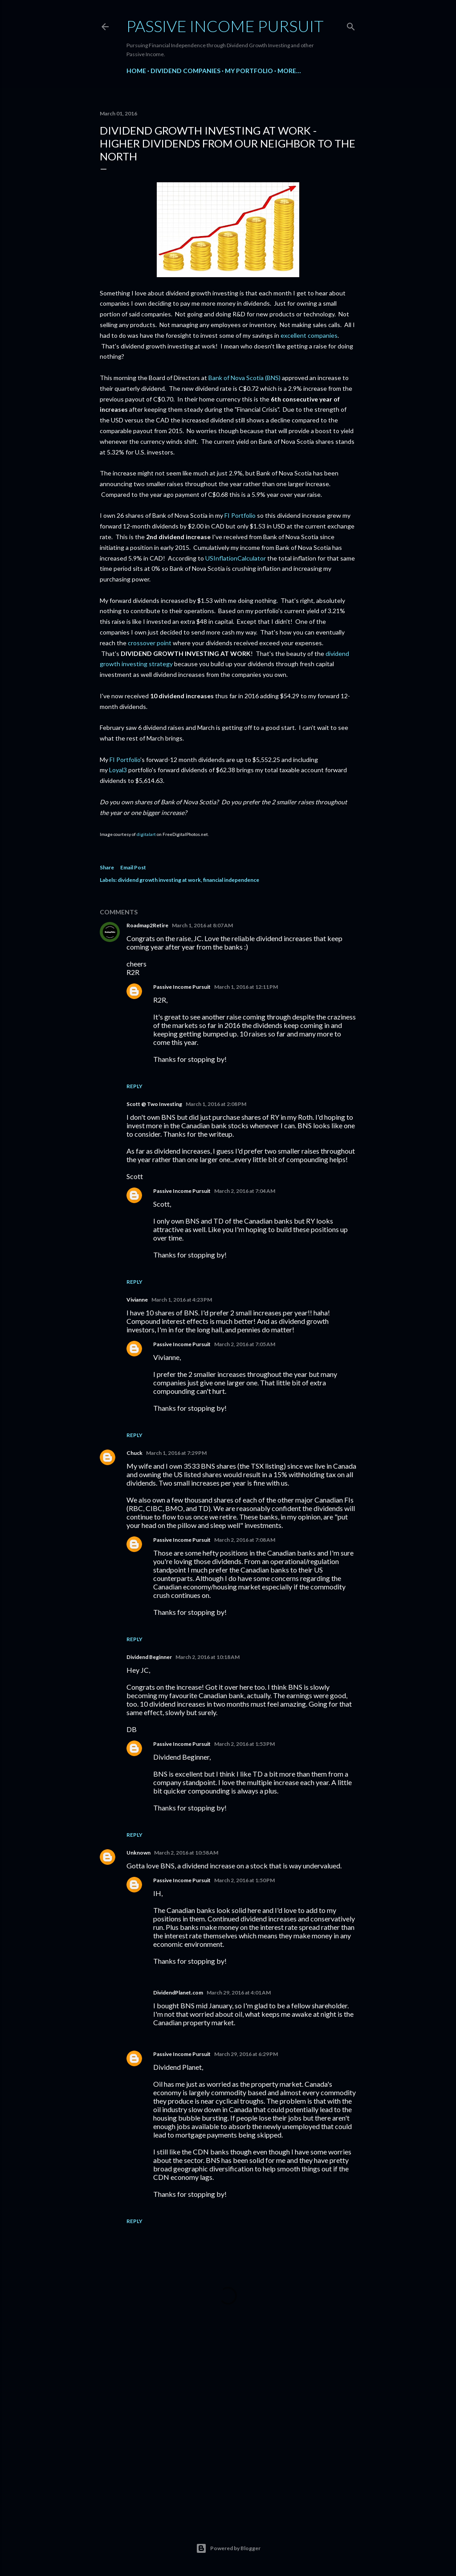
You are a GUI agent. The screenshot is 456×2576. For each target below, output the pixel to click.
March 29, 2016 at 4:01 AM (239, 1992)
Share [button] (107, 867)
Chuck (134, 1453)
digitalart (146, 834)
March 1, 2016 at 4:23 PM (181, 1299)
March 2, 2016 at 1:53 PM (244, 1744)
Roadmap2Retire (147, 925)
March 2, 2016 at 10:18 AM (207, 1657)
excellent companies (309, 335)
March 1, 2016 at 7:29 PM (176, 1453)
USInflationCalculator (235, 558)
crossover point (149, 643)
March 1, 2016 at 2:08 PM (216, 1104)
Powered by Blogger (228, 2548)
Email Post (133, 867)
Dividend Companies (185, 70)
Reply (134, 1086)
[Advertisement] (228, 2436)
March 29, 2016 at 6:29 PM (246, 2054)
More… (289, 70)
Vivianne (137, 1299)
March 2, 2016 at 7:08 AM (244, 1539)
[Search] (351, 24)
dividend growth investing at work (159, 879)
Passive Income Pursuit (225, 26)
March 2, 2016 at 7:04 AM (244, 1191)
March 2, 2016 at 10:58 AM (186, 1852)
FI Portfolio (240, 515)
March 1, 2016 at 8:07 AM (202, 925)
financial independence (231, 879)
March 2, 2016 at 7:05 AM (244, 1344)
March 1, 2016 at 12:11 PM (246, 986)
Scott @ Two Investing (154, 1104)
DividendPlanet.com (178, 1992)
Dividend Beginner (149, 1657)
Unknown (138, 1852)
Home (136, 70)
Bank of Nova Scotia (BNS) (244, 377)
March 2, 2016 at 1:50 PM (244, 1880)
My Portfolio (249, 70)
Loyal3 (118, 770)
